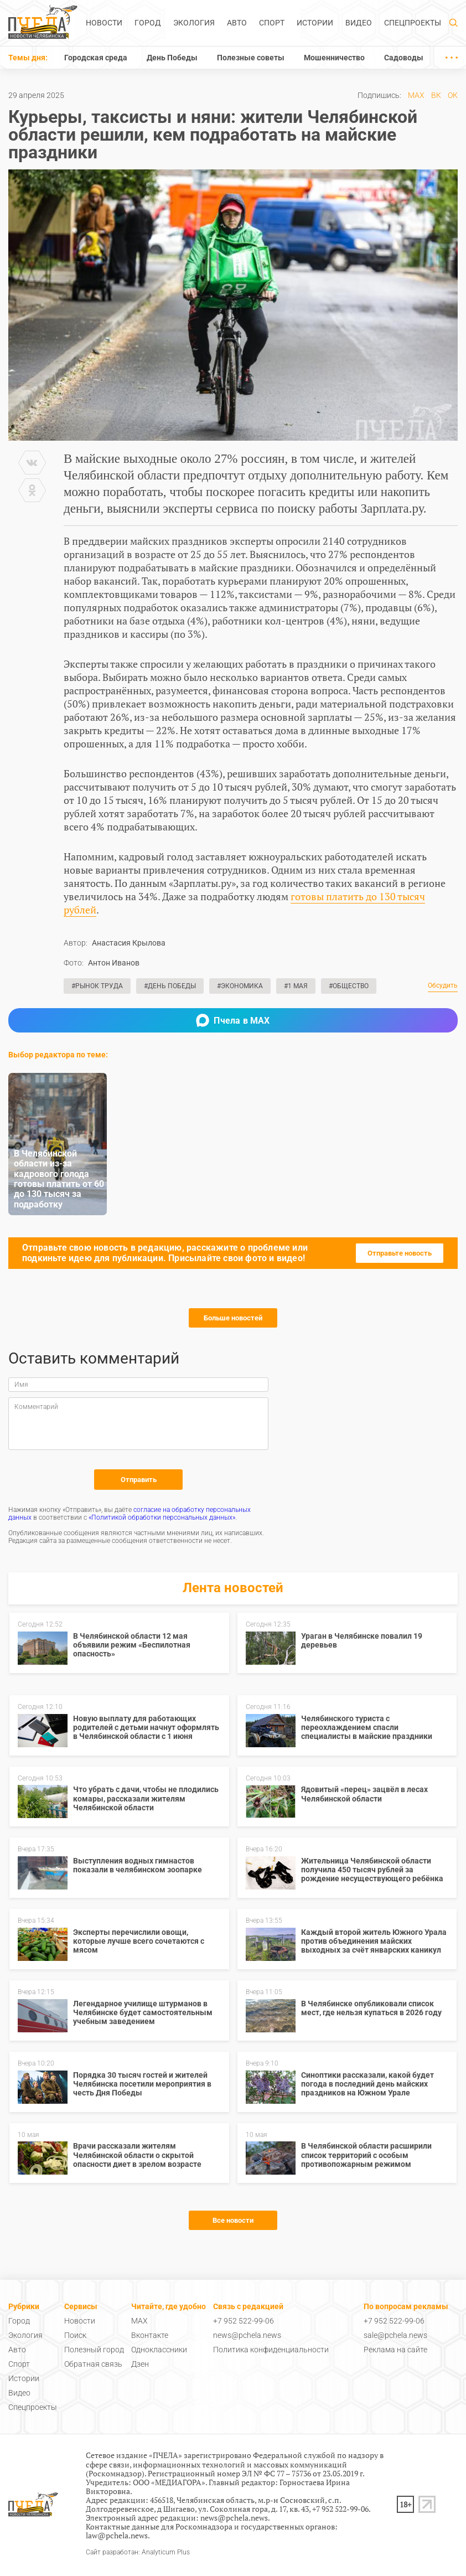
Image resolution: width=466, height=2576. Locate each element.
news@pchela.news (247, 2335)
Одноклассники (159, 2349)
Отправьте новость (399, 1253)
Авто (237, 22)
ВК (436, 95)
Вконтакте (149, 2335)
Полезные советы (250, 57)
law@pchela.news (117, 2535)
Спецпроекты (412, 22)
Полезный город (94, 2349)
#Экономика (240, 986)
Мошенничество (334, 57)
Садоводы (403, 57)
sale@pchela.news (395, 2335)
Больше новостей (233, 1318)
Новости (104, 22)
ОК (453, 95)
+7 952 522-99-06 (243, 2320)
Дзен (140, 2364)
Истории (315, 22)
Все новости (233, 2220)
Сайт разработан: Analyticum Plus (138, 2552)
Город (147, 22)
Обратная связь (93, 2364)
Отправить (139, 1479)
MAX (416, 95)
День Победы (172, 57)
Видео (358, 22)
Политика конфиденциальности (271, 2349)
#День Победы (170, 986)
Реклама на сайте (395, 2349)
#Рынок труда (97, 986)
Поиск (75, 2335)
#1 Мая (296, 986)
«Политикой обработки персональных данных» (162, 1517)
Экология (194, 22)
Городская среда (95, 57)
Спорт (271, 22)
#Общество (349, 986)
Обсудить (443, 985)
